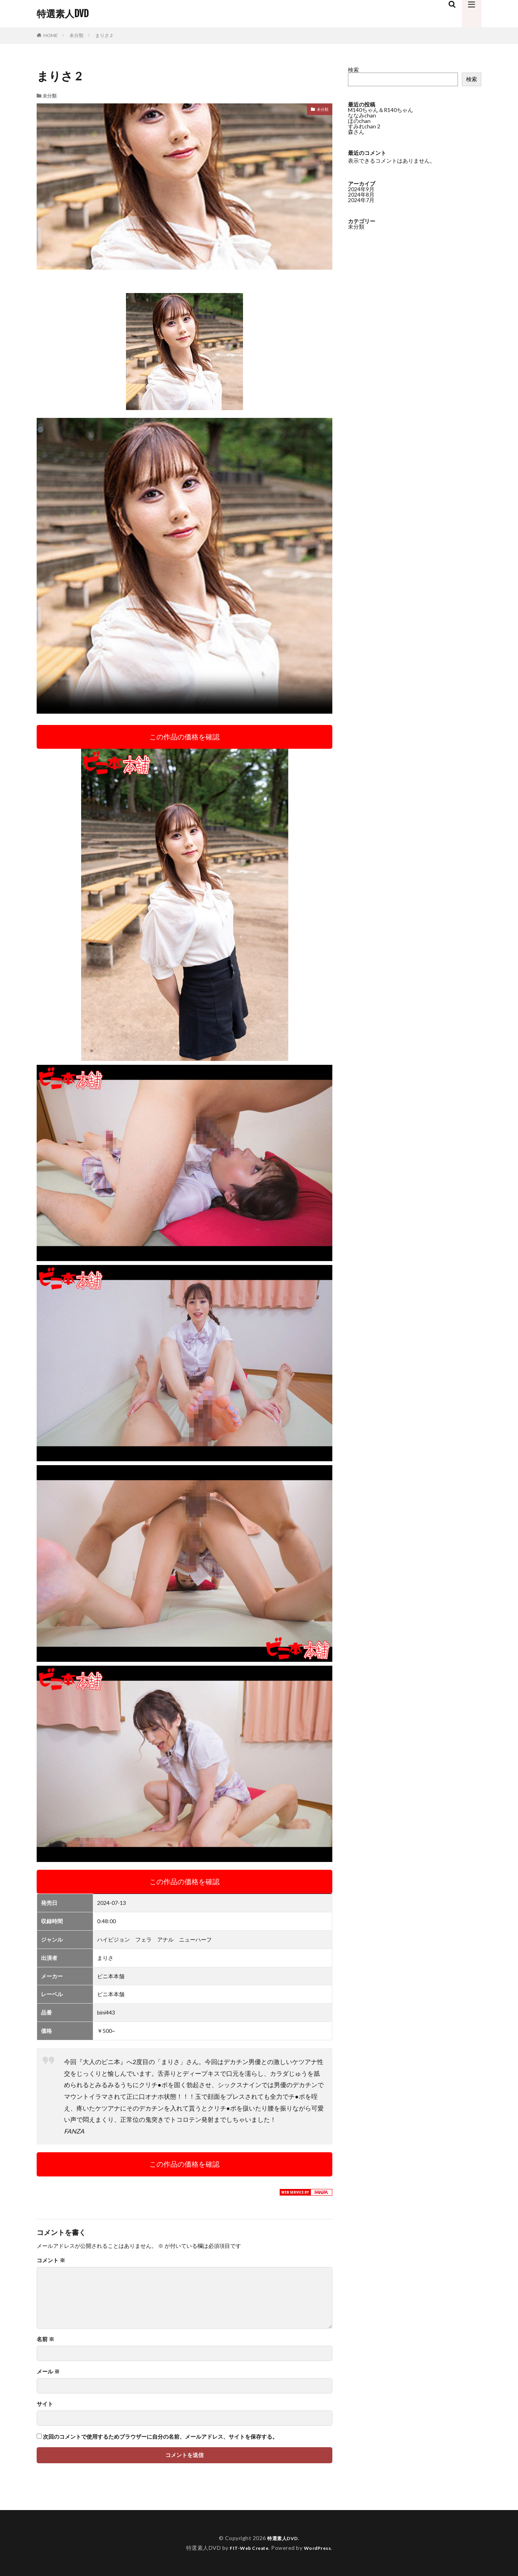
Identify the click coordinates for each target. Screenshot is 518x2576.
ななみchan (362, 115)
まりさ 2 (104, 35)
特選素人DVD (63, 13)
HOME (50, 35)
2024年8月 (361, 194)
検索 (353, 69)
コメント (51, 2260)
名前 (45, 2339)
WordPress (320, 2547)
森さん (356, 131)
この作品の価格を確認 (184, 736)
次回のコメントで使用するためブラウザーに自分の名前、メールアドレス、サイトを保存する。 (160, 2436)
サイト (45, 2404)
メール (48, 2371)
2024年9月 (361, 189)
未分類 (76, 35)
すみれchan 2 (364, 126)
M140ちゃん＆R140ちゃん (380, 110)
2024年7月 (361, 200)
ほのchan (359, 120)
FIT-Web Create (247, 2547)
